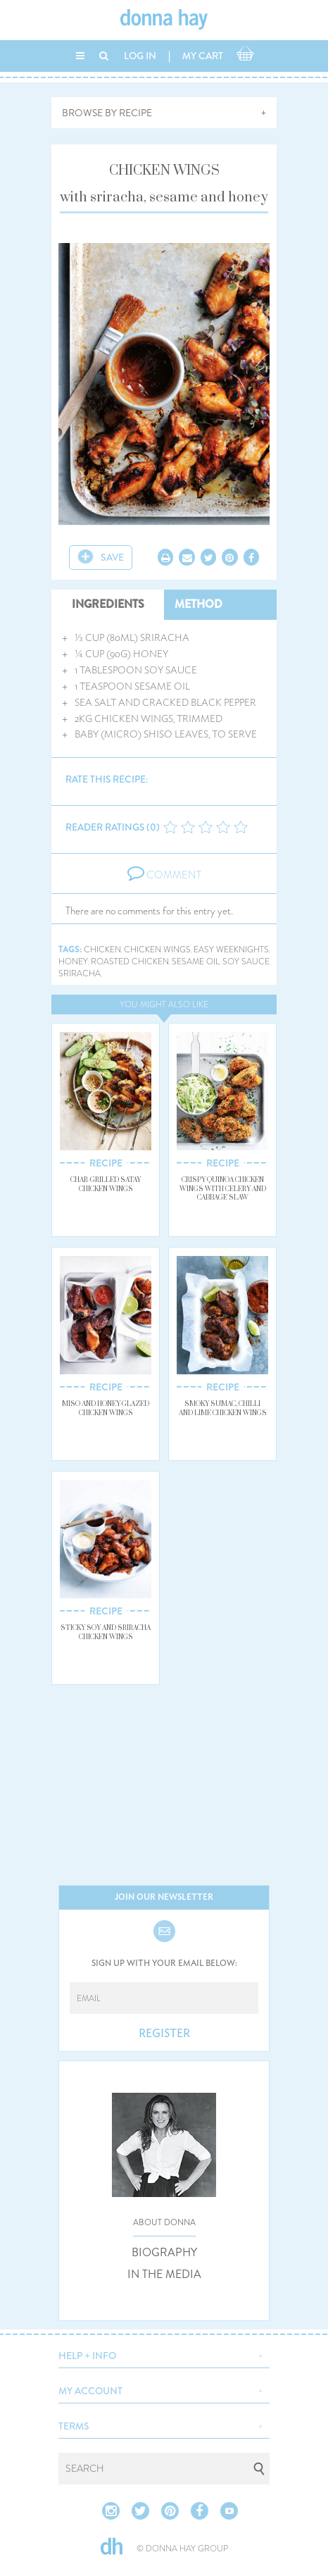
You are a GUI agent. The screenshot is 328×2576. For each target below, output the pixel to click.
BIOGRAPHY (164, 2252)
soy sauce (246, 962)
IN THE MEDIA (164, 2274)
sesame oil (196, 962)
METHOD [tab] (198, 604)
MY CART (202, 56)
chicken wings (157, 950)
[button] (164, 2354)
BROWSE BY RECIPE (107, 113)
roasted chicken (130, 962)
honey (73, 962)
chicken (102, 950)
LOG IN (140, 56)
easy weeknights (231, 950)
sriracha (79, 974)
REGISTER (164, 2033)
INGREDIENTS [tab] (108, 604)
